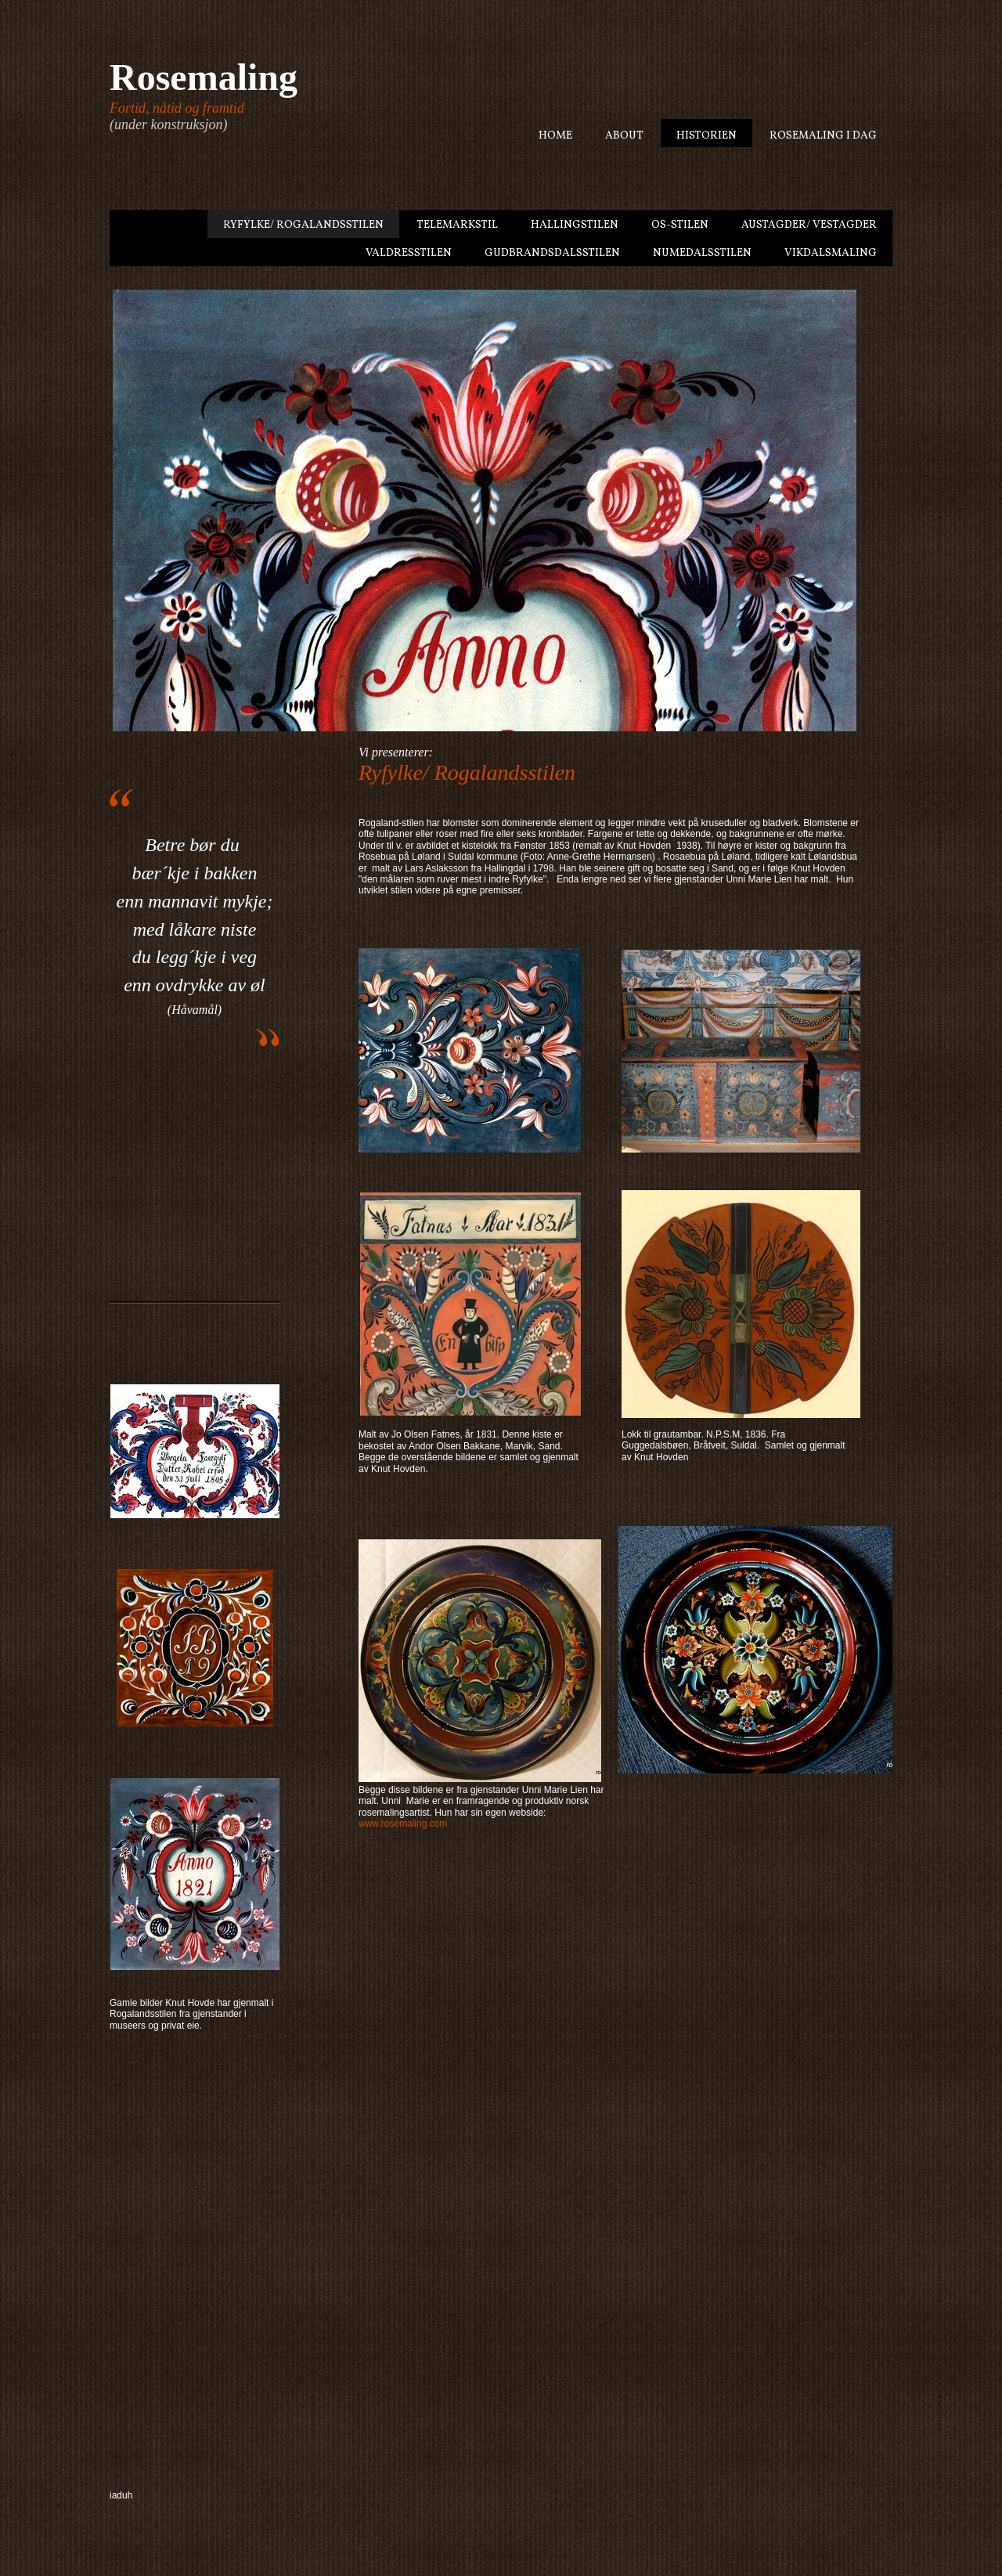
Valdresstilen (409, 253)
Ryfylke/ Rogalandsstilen (303, 225)
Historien (706, 135)
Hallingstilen (574, 225)
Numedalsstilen (702, 253)
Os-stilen (679, 225)
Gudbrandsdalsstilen (552, 253)
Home (555, 135)
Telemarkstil (457, 225)
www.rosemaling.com (403, 1823)
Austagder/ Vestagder (809, 225)
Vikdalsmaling (830, 253)
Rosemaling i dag (823, 135)
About (624, 135)
